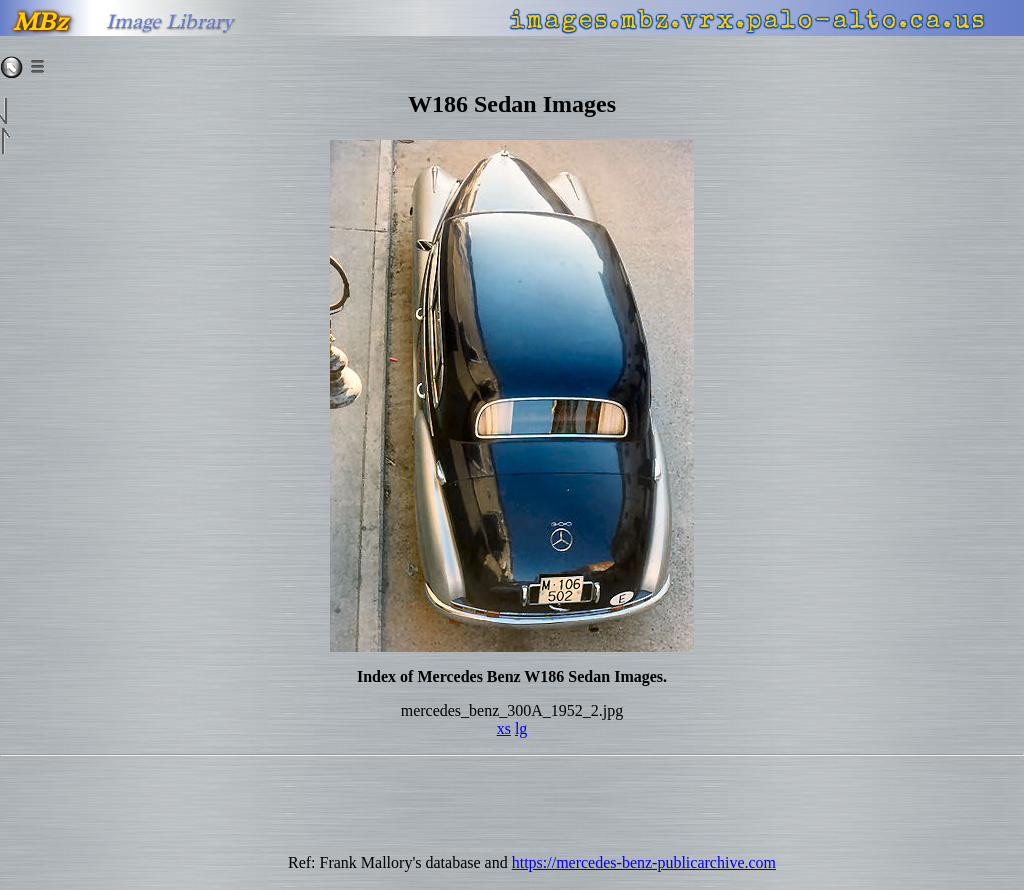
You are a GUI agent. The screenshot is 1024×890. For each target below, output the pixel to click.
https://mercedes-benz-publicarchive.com (644, 862)
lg (521, 728)
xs (504, 728)
